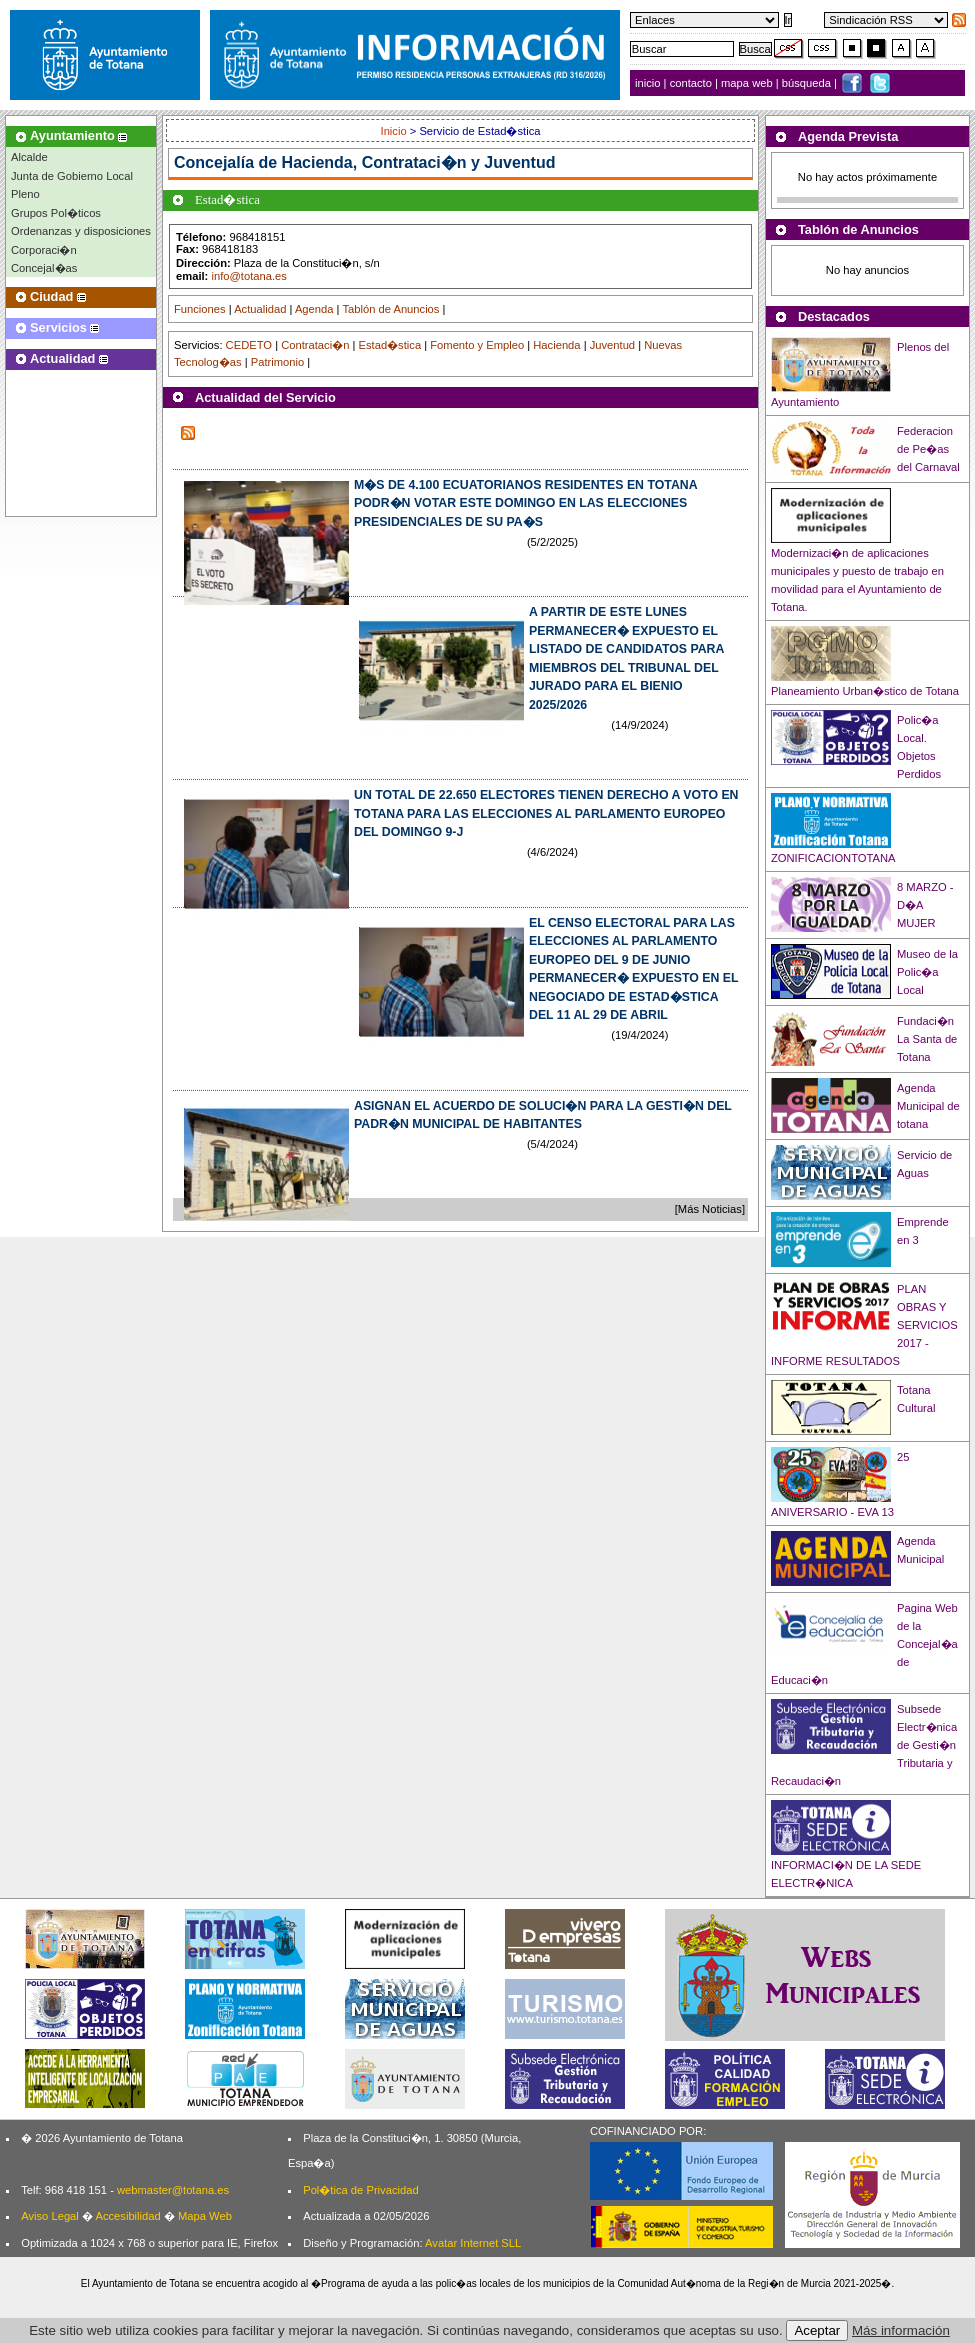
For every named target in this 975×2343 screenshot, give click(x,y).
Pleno (25, 194)
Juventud (612, 345)
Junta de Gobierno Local (72, 176)
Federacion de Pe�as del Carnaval (928, 449)
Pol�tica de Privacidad (360, 2190)
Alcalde (29, 157)
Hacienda (556, 345)
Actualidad (260, 309)
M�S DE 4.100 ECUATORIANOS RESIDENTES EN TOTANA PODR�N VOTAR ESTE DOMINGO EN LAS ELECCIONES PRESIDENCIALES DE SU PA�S (525, 503)
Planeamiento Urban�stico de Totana (865, 691)
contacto (691, 83)
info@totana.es (248, 276)
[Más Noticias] (710, 1209)
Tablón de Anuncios (390, 309)
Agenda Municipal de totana (928, 1106)
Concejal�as (44, 268)
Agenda (314, 309)
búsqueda (808, 83)
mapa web (748, 83)
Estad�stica (390, 345)
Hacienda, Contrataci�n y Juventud (419, 162)
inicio (649, 83)
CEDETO (249, 345)
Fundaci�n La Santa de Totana (927, 1039)
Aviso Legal (50, 2216)
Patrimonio (277, 362)
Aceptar (817, 2330)
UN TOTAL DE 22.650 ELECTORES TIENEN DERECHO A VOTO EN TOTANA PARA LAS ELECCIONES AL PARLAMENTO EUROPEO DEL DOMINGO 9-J (546, 813)
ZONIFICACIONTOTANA (833, 858)
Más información (901, 2330)
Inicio (395, 131)
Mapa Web (205, 2216)
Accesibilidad (127, 2216)
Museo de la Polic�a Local (927, 972)
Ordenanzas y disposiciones (81, 231)
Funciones (200, 309)
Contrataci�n (315, 345)
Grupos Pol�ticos (56, 213)
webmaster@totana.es (173, 2190)
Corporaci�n (44, 250)
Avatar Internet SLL (473, 2243)
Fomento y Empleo (477, 345)
